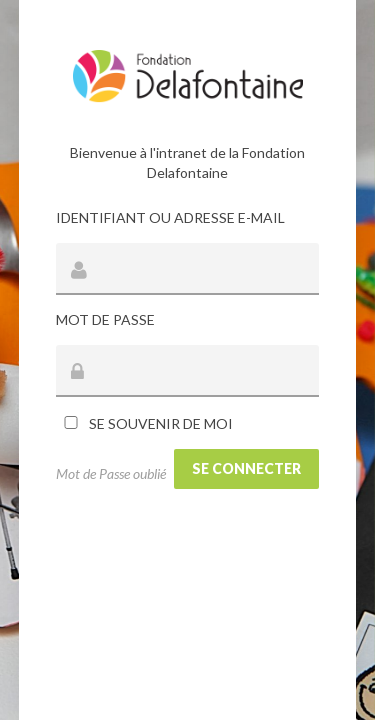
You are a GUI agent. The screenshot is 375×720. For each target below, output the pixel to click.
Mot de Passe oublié (111, 473)
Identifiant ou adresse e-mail (170, 217)
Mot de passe (105, 319)
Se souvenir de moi (144, 423)
